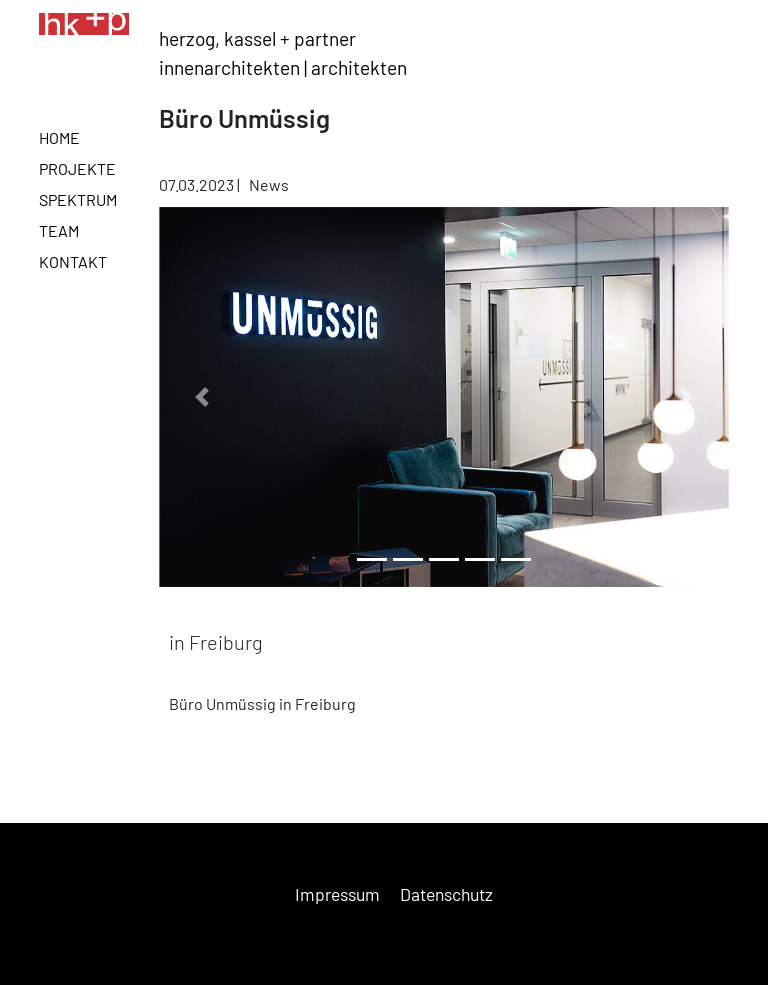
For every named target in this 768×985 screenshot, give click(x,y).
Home (59, 137)
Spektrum (78, 199)
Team (59, 230)
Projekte (77, 168)
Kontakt (73, 261)
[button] (202, 397)
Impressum (337, 894)
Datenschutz (446, 894)
